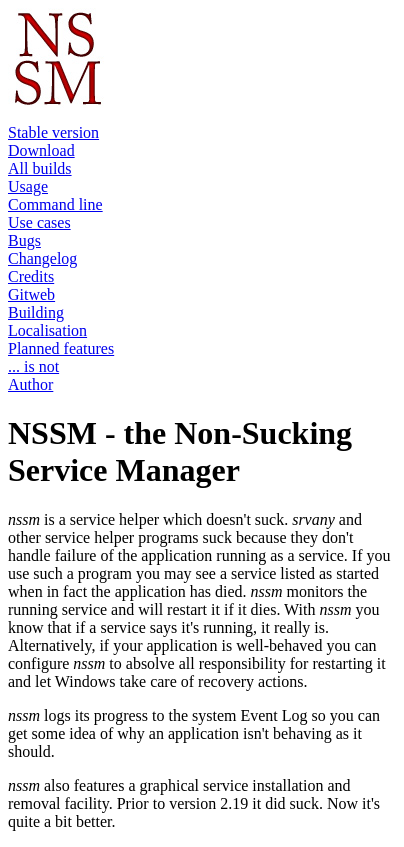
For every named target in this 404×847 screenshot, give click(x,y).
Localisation (47, 330)
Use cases (39, 222)
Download (41, 150)
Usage (28, 186)
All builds (40, 168)
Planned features (61, 348)
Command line (55, 204)
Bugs (24, 240)
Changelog (42, 258)
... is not (33, 366)
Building (36, 312)
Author (30, 384)
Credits (31, 276)
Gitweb (31, 294)
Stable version (53, 132)
